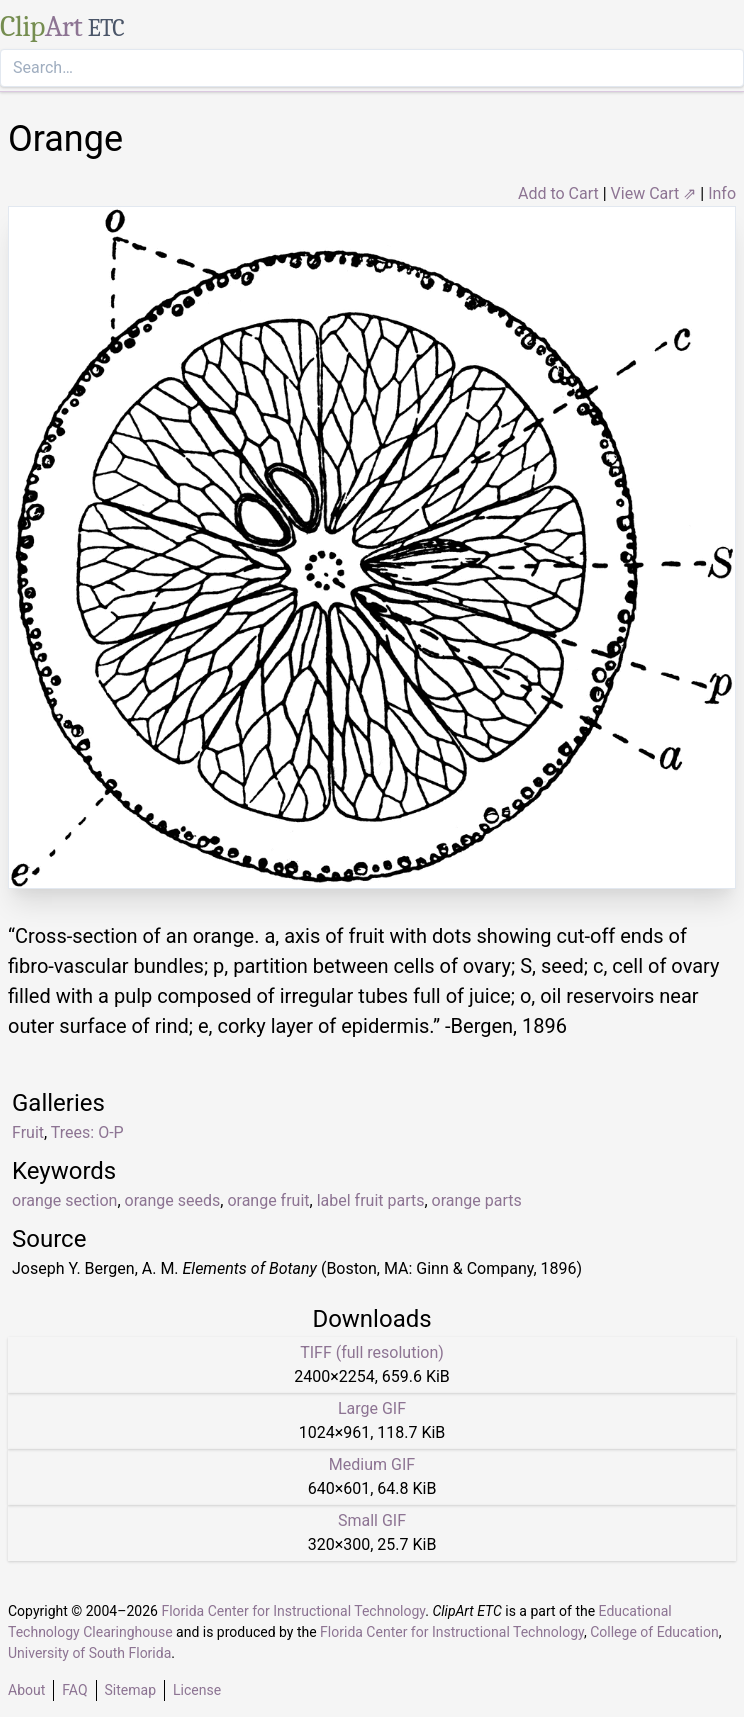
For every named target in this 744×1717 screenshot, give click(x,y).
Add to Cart (558, 193)
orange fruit (268, 1200)
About (26, 1690)
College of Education (654, 1632)
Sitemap (130, 1690)
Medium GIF (372, 1464)
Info (722, 193)
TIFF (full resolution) (372, 1352)
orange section (64, 1200)
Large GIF (372, 1408)
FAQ (74, 1690)
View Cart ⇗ (654, 193)
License (197, 1690)
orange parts (477, 1200)
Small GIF (372, 1520)
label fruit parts (371, 1200)
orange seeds (173, 1200)
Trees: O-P (87, 1132)
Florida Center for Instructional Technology (293, 1611)
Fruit (28, 1132)
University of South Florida (89, 1653)
